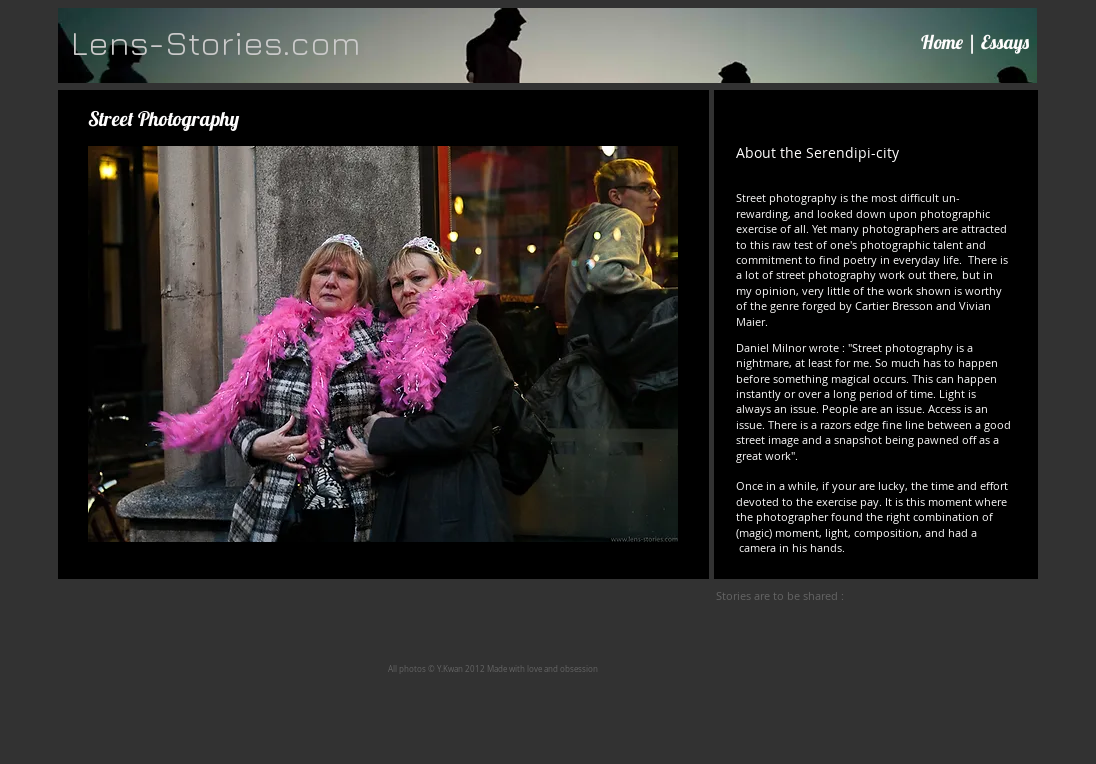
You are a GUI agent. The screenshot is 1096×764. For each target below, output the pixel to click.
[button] (383, 344)
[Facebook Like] (893, 596)
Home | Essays (975, 42)
